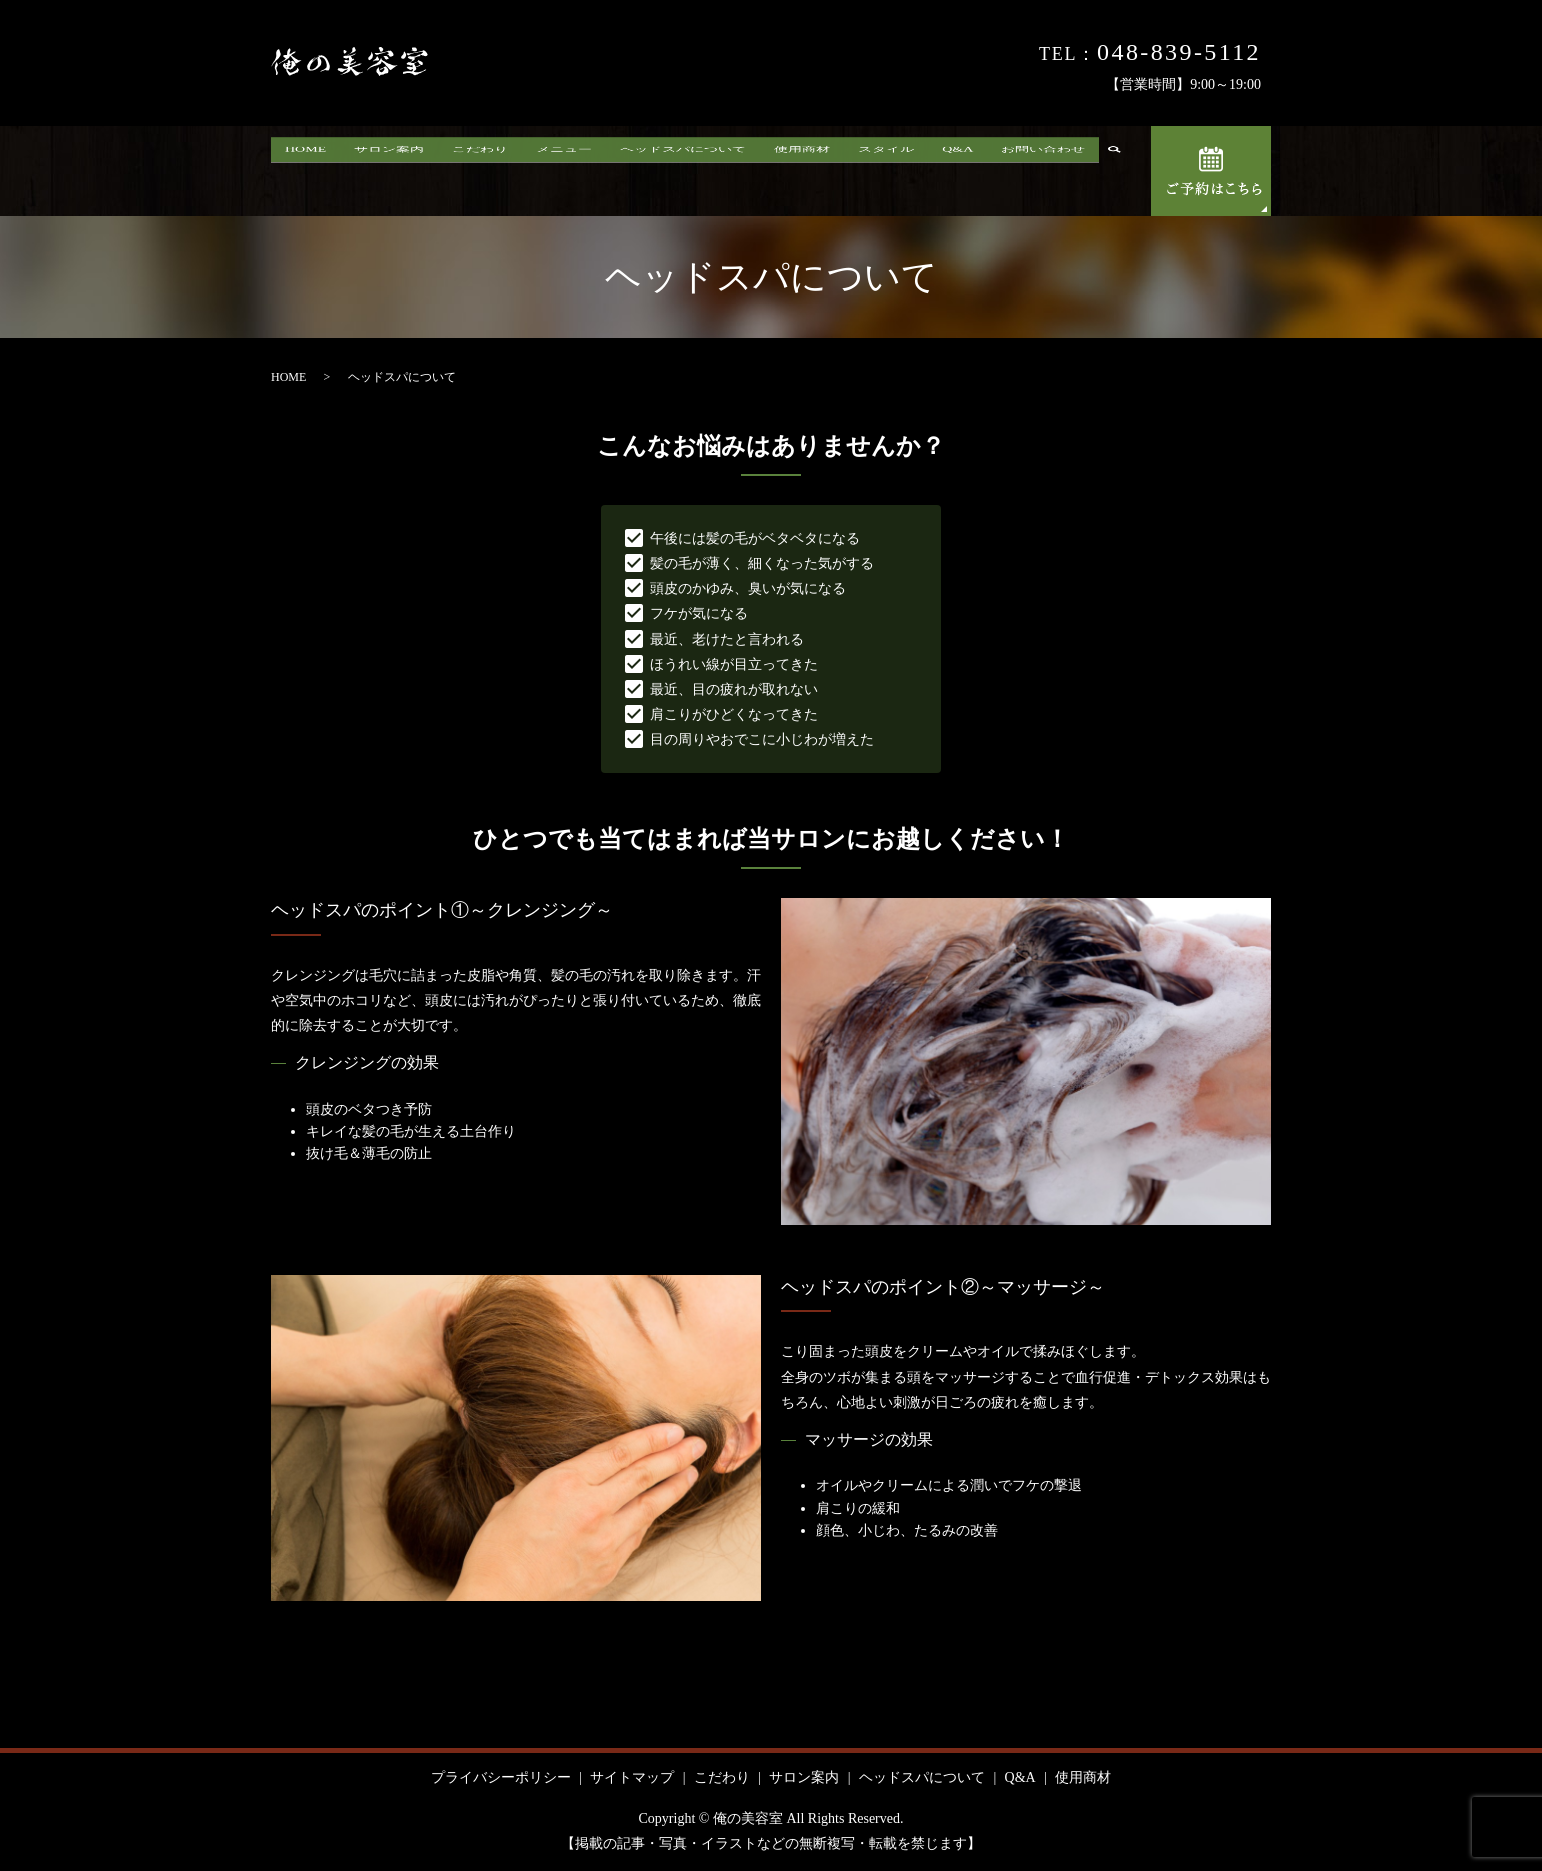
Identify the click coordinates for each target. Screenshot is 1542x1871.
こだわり (480, 173)
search (1122, 173)
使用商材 (802, 173)
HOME (305, 173)
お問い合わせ (1043, 173)
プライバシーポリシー (501, 1777)
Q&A (957, 173)
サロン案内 (389, 173)
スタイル (886, 173)
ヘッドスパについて (683, 173)
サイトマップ (632, 1777)
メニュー (564, 173)
